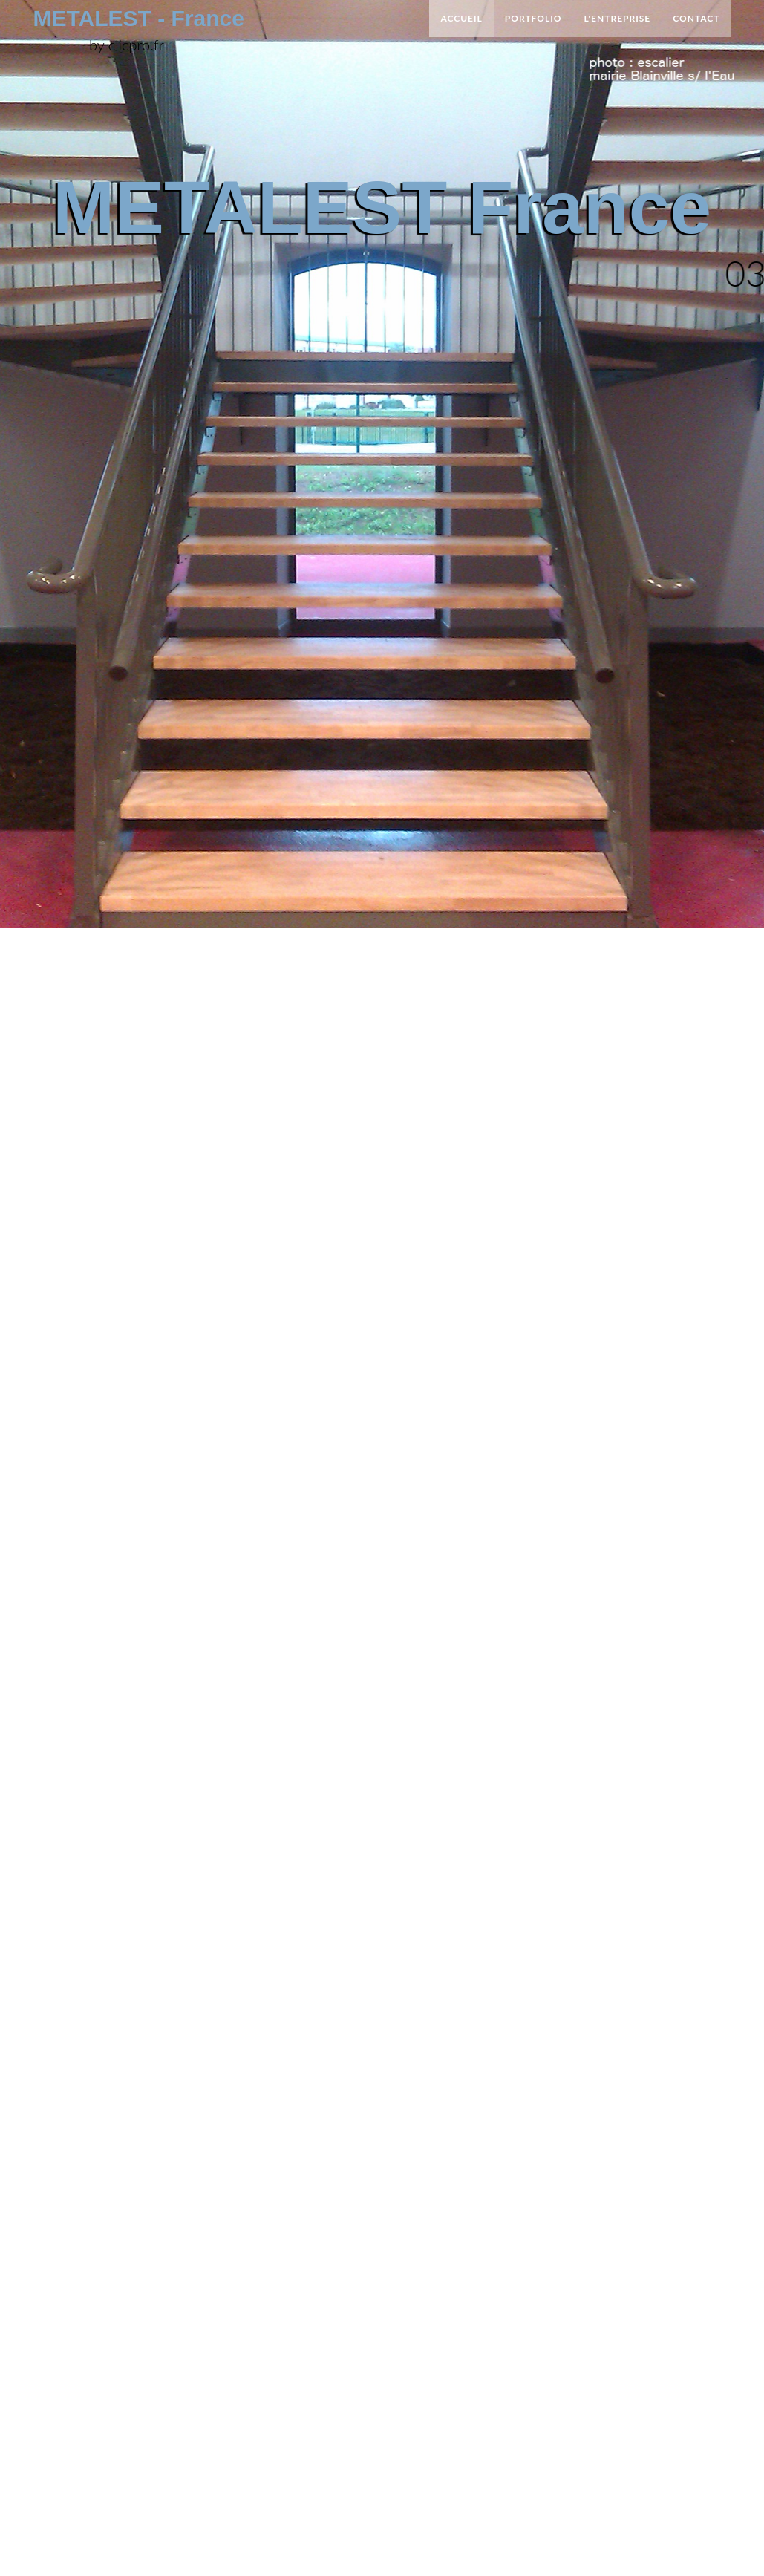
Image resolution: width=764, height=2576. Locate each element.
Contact (696, 21)
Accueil (461, 21)
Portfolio (533, 21)
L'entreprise (617, 21)
